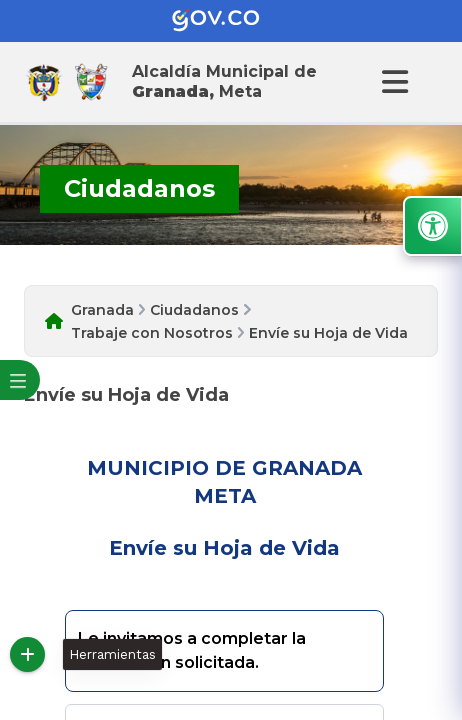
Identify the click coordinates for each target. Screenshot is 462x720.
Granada (102, 310)
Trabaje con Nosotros (152, 333)
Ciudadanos (194, 310)
